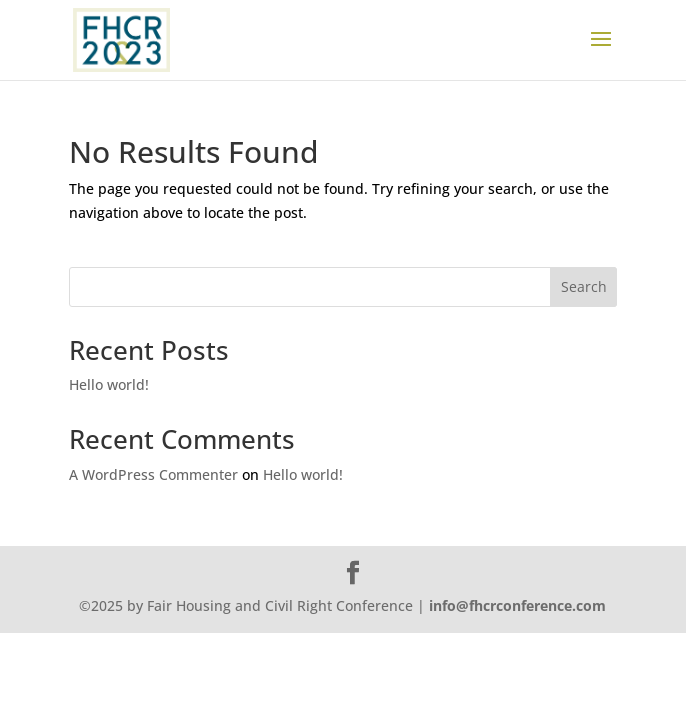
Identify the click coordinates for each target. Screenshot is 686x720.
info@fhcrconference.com (517, 605)
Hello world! (109, 384)
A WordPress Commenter (153, 474)
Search (584, 286)
